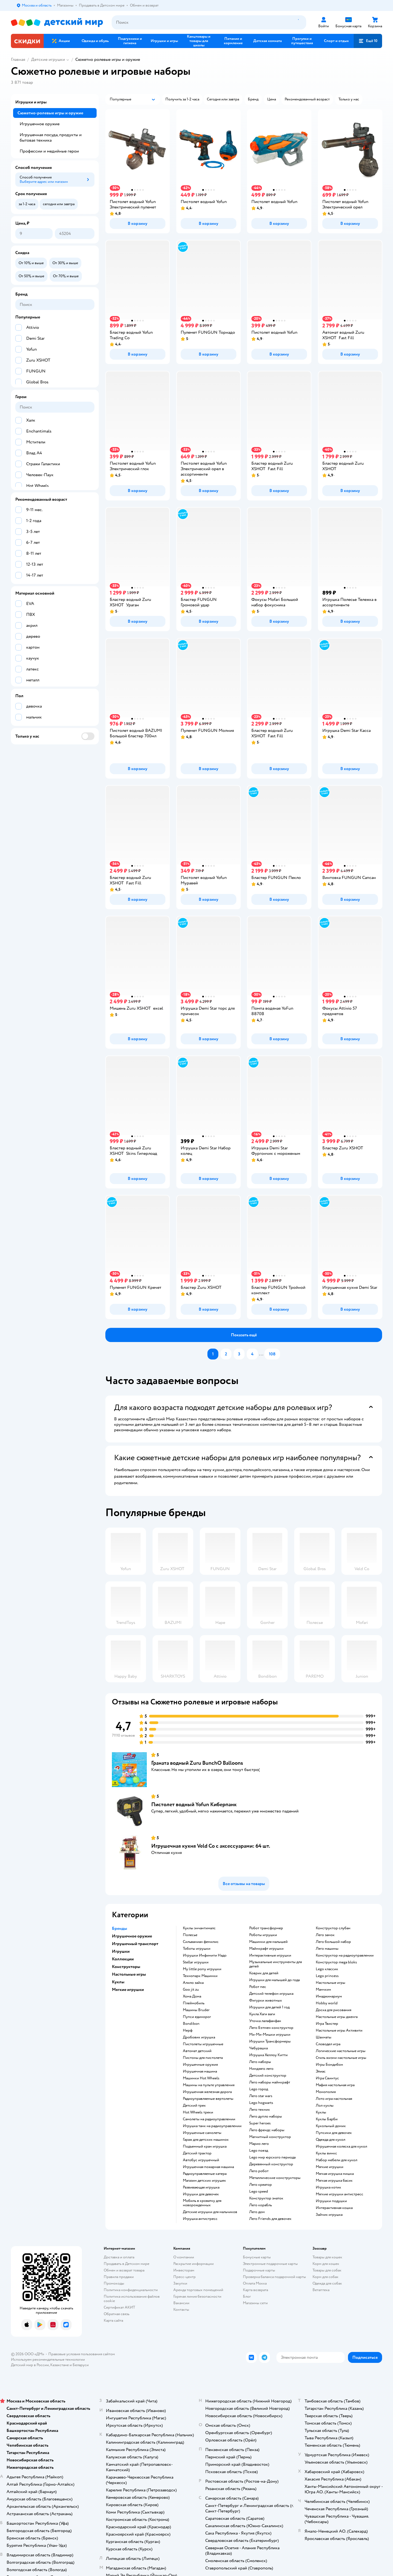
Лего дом (257, 2212)
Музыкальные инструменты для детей (275, 1964)
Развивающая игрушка (201, 2187)
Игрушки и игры (31, 102)
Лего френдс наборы (266, 2130)
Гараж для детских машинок (206, 2139)
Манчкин (323, 1989)
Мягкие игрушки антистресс (339, 2194)
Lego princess (327, 1976)
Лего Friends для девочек (270, 2219)
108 (272, 1354)
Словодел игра (328, 2044)
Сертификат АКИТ (119, 2307)
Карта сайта (113, 2320)
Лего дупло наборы (265, 2116)
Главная (18, 59)
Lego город (258, 2089)
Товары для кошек (327, 2257)
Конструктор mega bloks (336, 1962)
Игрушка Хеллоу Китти (268, 2055)
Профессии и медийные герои (49, 151)
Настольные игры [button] (129, 1974)
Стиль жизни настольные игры (341, 2058)
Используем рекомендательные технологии (48, 2359)
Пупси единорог (197, 2017)
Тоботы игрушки (196, 1948)
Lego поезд (258, 2150)
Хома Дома (192, 1996)
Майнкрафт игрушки (266, 1948)
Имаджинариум (329, 1996)
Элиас (321, 2071)
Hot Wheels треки (198, 2112)
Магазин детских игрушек (204, 2180)
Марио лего (259, 2144)
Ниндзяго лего (261, 2069)
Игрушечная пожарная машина (208, 2167)
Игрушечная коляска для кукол (341, 2146)
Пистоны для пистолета (203, 2058)
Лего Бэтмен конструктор (271, 2028)
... (261, 1354)
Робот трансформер (266, 1928)
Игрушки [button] (121, 1951)
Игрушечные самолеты (202, 2133)
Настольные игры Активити (339, 2030)
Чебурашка (258, 2048)
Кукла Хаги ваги (262, 2014)
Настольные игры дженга (337, 2017)
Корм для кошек (325, 2263)
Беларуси (81, 2365)
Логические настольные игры (340, 2051)
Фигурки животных (265, 2000)
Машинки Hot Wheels (201, 2078)
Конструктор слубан (333, 1928)
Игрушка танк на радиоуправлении (212, 2126)
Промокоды (114, 2283)
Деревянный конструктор (271, 2164)
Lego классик (327, 1969)
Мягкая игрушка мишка (335, 2174)
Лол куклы (325, 2105)
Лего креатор (260, 2185)
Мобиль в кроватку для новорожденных (202, 2203)
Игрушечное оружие (39, 124)
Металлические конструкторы (274, 2178)
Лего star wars (260, 2096)
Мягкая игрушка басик (334, 2180)
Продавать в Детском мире (126, 2263)
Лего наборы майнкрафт (269, 2082)
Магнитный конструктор (270, 2137)
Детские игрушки (48, 59)
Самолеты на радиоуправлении (209, 2119)
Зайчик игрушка (329, 2215)
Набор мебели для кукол (336, 2160)
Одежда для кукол (330, 2139)
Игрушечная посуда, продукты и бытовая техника (51, 137)
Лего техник (259, 2109)
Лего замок (325, 1935)
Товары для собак (326, 2270)
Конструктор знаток (266, 2198)
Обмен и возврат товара (124, 2270)
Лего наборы (260, 2062)
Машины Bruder (196, 2010)
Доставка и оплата (119, 2257)
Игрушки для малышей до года (274, 1980)
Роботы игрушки (263, 1935)
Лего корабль (260, 2205)
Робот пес (257, 1987)
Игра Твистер (327, 2024)
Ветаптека (320, 2290)
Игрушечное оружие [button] (132, 1936)
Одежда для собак (327, 2283)
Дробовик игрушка (199, 2037)
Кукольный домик (331, 2126)
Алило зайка (193, 1983)
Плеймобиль (193, 2003)
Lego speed (258, 2191)
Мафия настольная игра (335, 2085)
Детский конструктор (267, 2075)
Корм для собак (325, 2276)
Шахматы (323, 2037)
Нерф (187, 2030)
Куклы (321, 2112)
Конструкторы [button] (126, 1966)
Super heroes (260, 2123)
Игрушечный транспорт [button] (135, 1943)
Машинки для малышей (268, 1942)
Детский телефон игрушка (271, 1993)
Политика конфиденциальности (131, 2290)
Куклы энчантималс (199, 1928)
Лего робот (259, 2171)
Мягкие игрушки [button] (128, 1989)
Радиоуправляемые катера (205, 2174)
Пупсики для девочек (334, 2133)
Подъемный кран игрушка (205, 2146)
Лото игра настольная (334, 2099)
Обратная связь (116, 2314)
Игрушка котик (328, 2187)
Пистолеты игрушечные (203, 2044)
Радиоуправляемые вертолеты (208, 2099)
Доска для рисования (333, 2010)
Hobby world (327, 2003)
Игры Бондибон (329, 2064)
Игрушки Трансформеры (270, 2041)
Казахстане (59, 2365)
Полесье (190, 1935)
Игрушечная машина (200, 2071)
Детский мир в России (30, 2365)
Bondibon (191, 2024)
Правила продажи (119, 2276)
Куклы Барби (327, 2119)
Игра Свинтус (327, 2078)
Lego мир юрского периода (272, 2157)
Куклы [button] (118, 1982)
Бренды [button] (119, 1928)
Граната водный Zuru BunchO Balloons (197, 1763)
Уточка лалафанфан (265, 2021)
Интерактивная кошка (334, 2208)
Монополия (326, 2092)
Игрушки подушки (331, 2201)
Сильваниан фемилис (201, 1942)
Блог (247, 2296)
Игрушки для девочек (201, 2194)
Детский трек (194, 2105)
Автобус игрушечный (201, 2160)
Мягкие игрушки (329, 2167)
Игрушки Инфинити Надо (205, 1955)
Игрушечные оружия (200, 2064)
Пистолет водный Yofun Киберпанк (194, 1804)
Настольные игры (330, 1983)
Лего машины (327, 1948)
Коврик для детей (263, 1973)
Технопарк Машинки (200, 1976)
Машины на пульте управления (208, 2085)
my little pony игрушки (202, 1969)
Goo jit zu (191, 1989)
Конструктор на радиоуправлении (345, 1955)
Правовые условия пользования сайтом (81, 2354)
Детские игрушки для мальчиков (210, 2212)
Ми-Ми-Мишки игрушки (269, 2034)
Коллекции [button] (123, 1959)
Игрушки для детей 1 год (269, 2007)
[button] (368, 41)
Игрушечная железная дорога (207, 2092)
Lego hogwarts (261, 2103)
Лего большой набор (333, 1942)
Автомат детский (197, 2051)
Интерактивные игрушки (270, 1955)
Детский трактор (197, 2153)
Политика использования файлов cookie (132, 2298)
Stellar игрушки (196, 1962)
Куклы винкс (326, 2153)
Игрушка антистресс (200, 2219)
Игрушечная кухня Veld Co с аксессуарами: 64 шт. (210, 1845)
